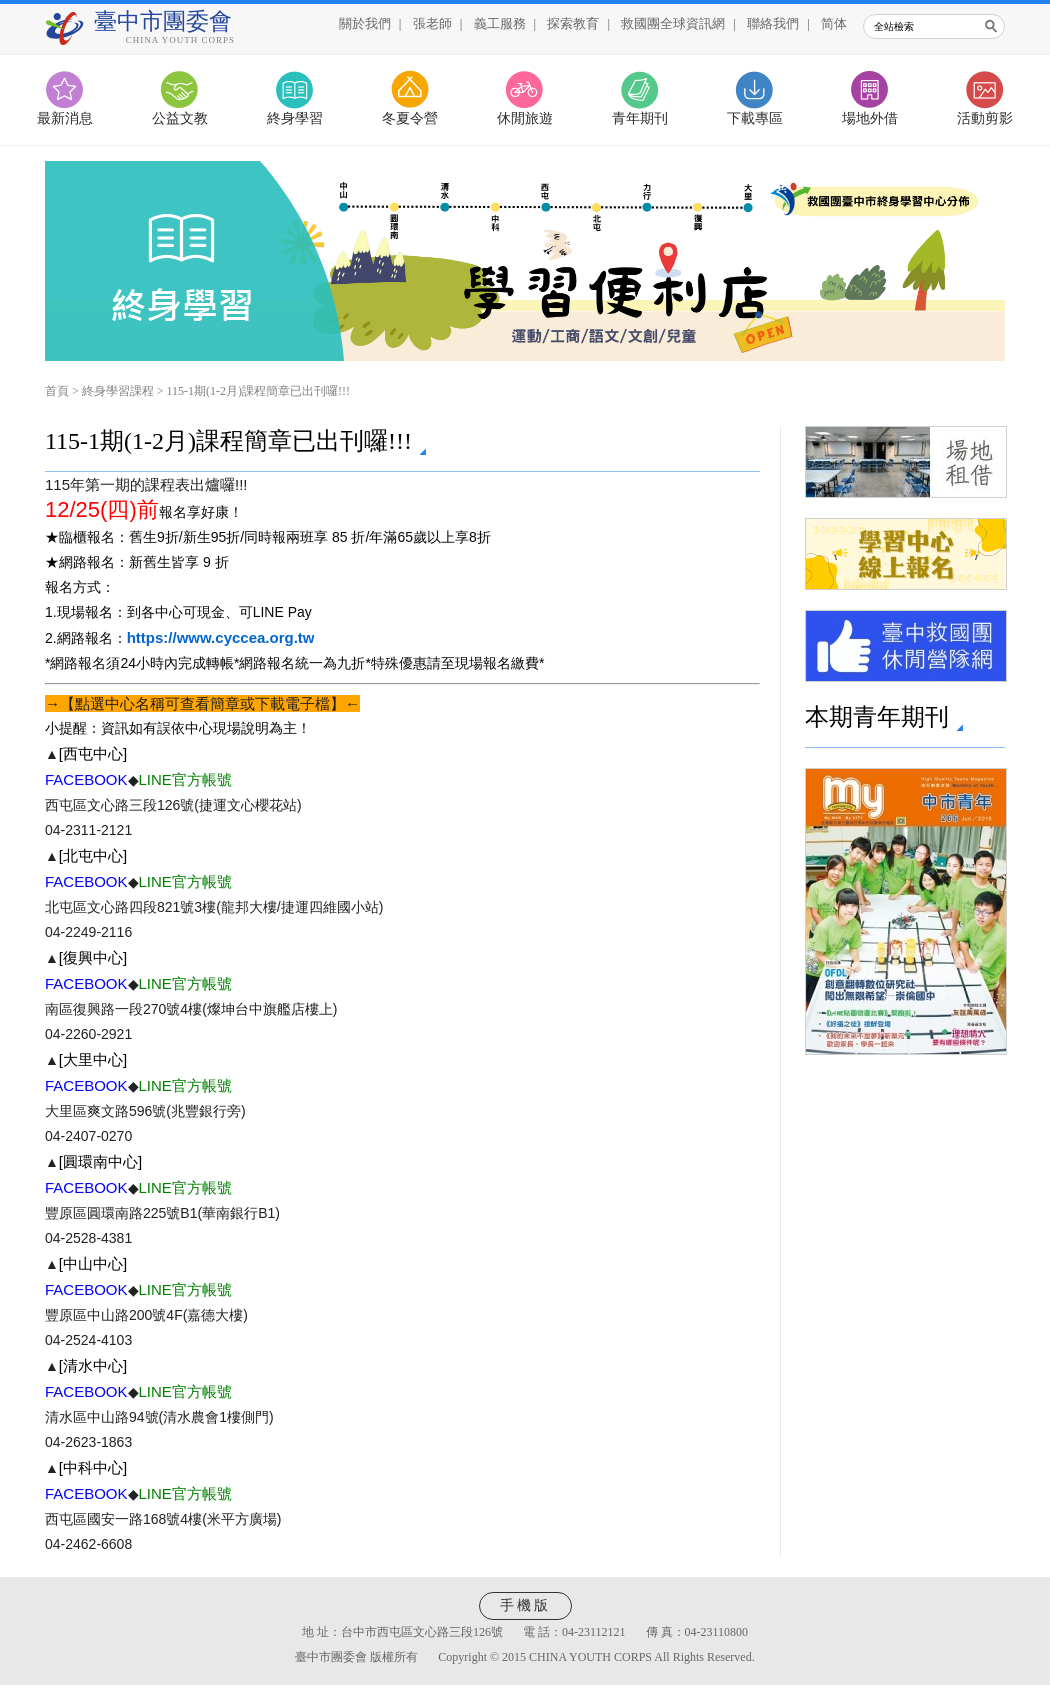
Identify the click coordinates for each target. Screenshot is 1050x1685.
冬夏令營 (410, 118)
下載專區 (755, 118)
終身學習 (295, 118)
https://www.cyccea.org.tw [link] (221, 637)
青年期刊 (640, 118)
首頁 (57, 391)
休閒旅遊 (525, 118)
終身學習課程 (118, 391)
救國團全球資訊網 (673, 23)
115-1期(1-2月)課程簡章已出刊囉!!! (259, 391)
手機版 (525, 1605)
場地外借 (870, 118)
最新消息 (65, 118)
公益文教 (180, 118)
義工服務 (500, 23)
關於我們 (365, 23)
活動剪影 (985, 118)
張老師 (432, 23)
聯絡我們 (773, 23)
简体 (834, 23)
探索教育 (573, 23)
